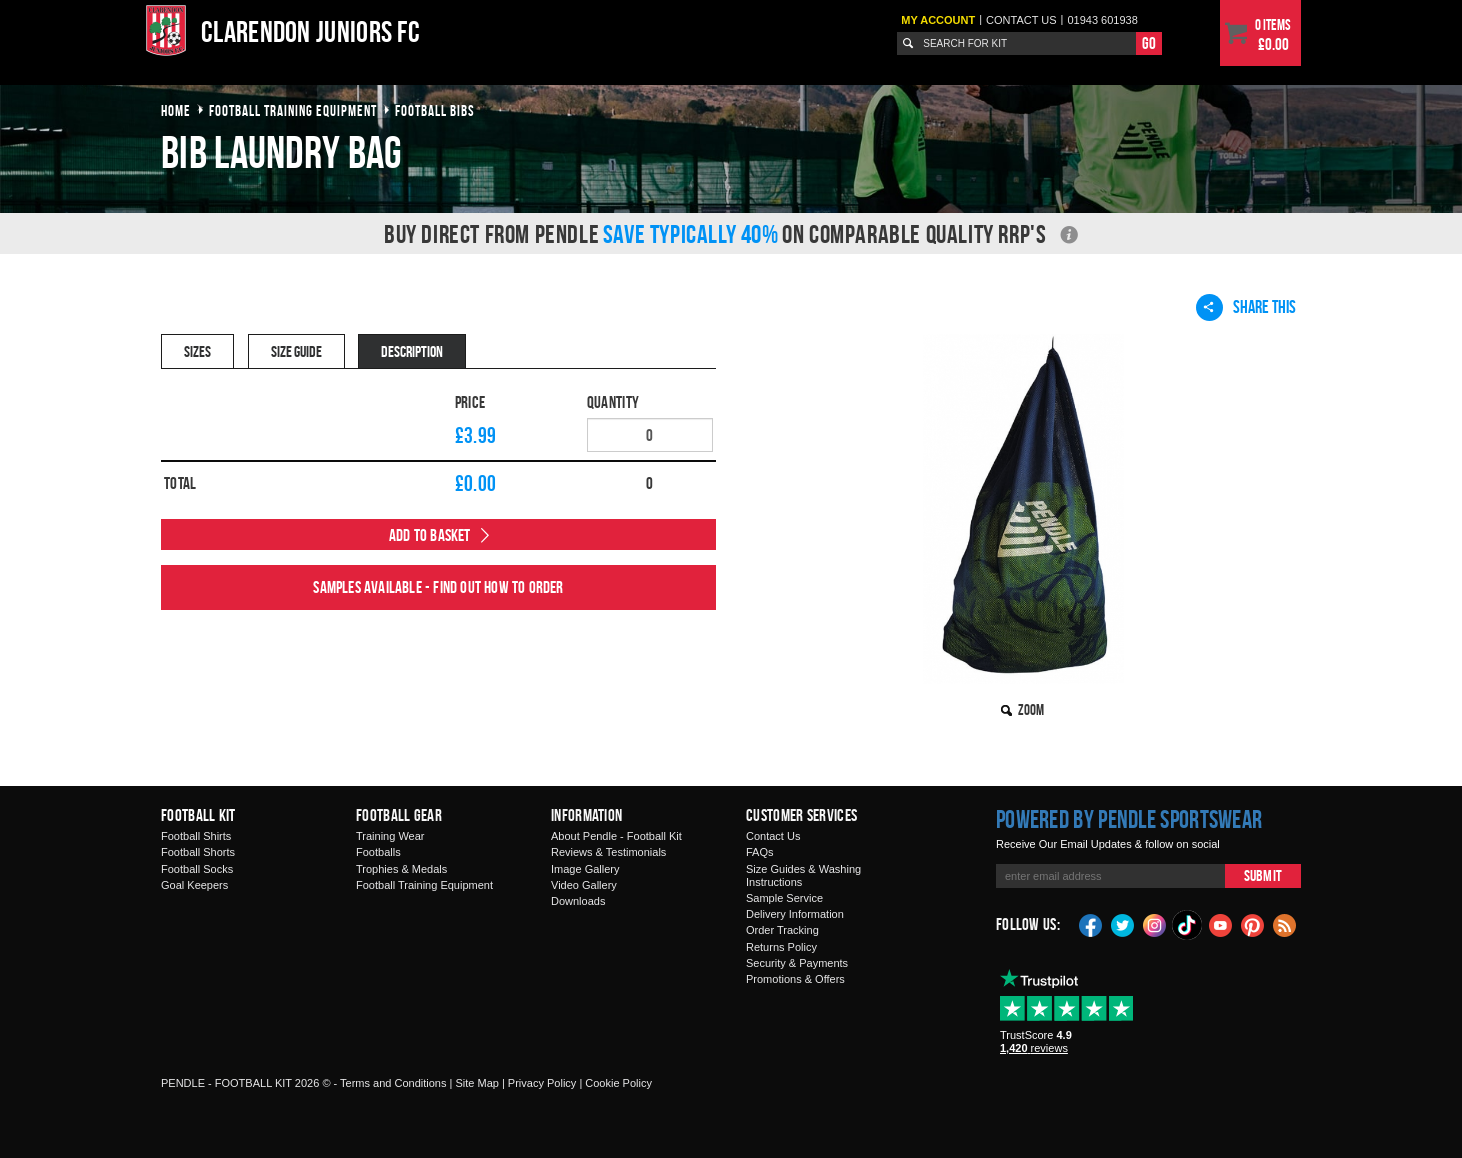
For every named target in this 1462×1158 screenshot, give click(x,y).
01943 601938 (1102, 20)
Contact (1021, 20)
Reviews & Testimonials (608, 852)
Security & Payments (797, 963)
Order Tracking (782, 930)
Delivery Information (795, 914)
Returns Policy (781, 947)
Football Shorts (198, 852)
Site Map (476, 1083)
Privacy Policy (542, 1083)
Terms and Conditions (393, 1083)
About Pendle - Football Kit (616, 836)
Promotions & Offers (795, 979)
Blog (1285, 924)
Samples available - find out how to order (438, 587)
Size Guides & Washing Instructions (803, 875)
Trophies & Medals (401, 869)
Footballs (378, 852)
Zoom (1031, 709)
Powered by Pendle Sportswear (1129, 819)
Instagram (1155, 924)
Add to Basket (430, 535)
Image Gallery (585, 869)
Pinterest (1253, 924)
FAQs (760, 852)
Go (1149, 43)
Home (176, 110)
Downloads (578, 901)
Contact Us (773, 836)
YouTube (1221, 924)
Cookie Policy (618, 1083)
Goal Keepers (194, 885)
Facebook (1091, 924)
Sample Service (784, 898)
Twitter (1123, 924)
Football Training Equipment (424, 885)
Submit (1263, 875)
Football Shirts (196, 836)
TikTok (1188, 925)
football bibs (435, 110)
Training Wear (390, 836)
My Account (938, 20)
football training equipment (293, 110)
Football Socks (197, 869)
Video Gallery (584, 885)
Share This (1246, 307)
